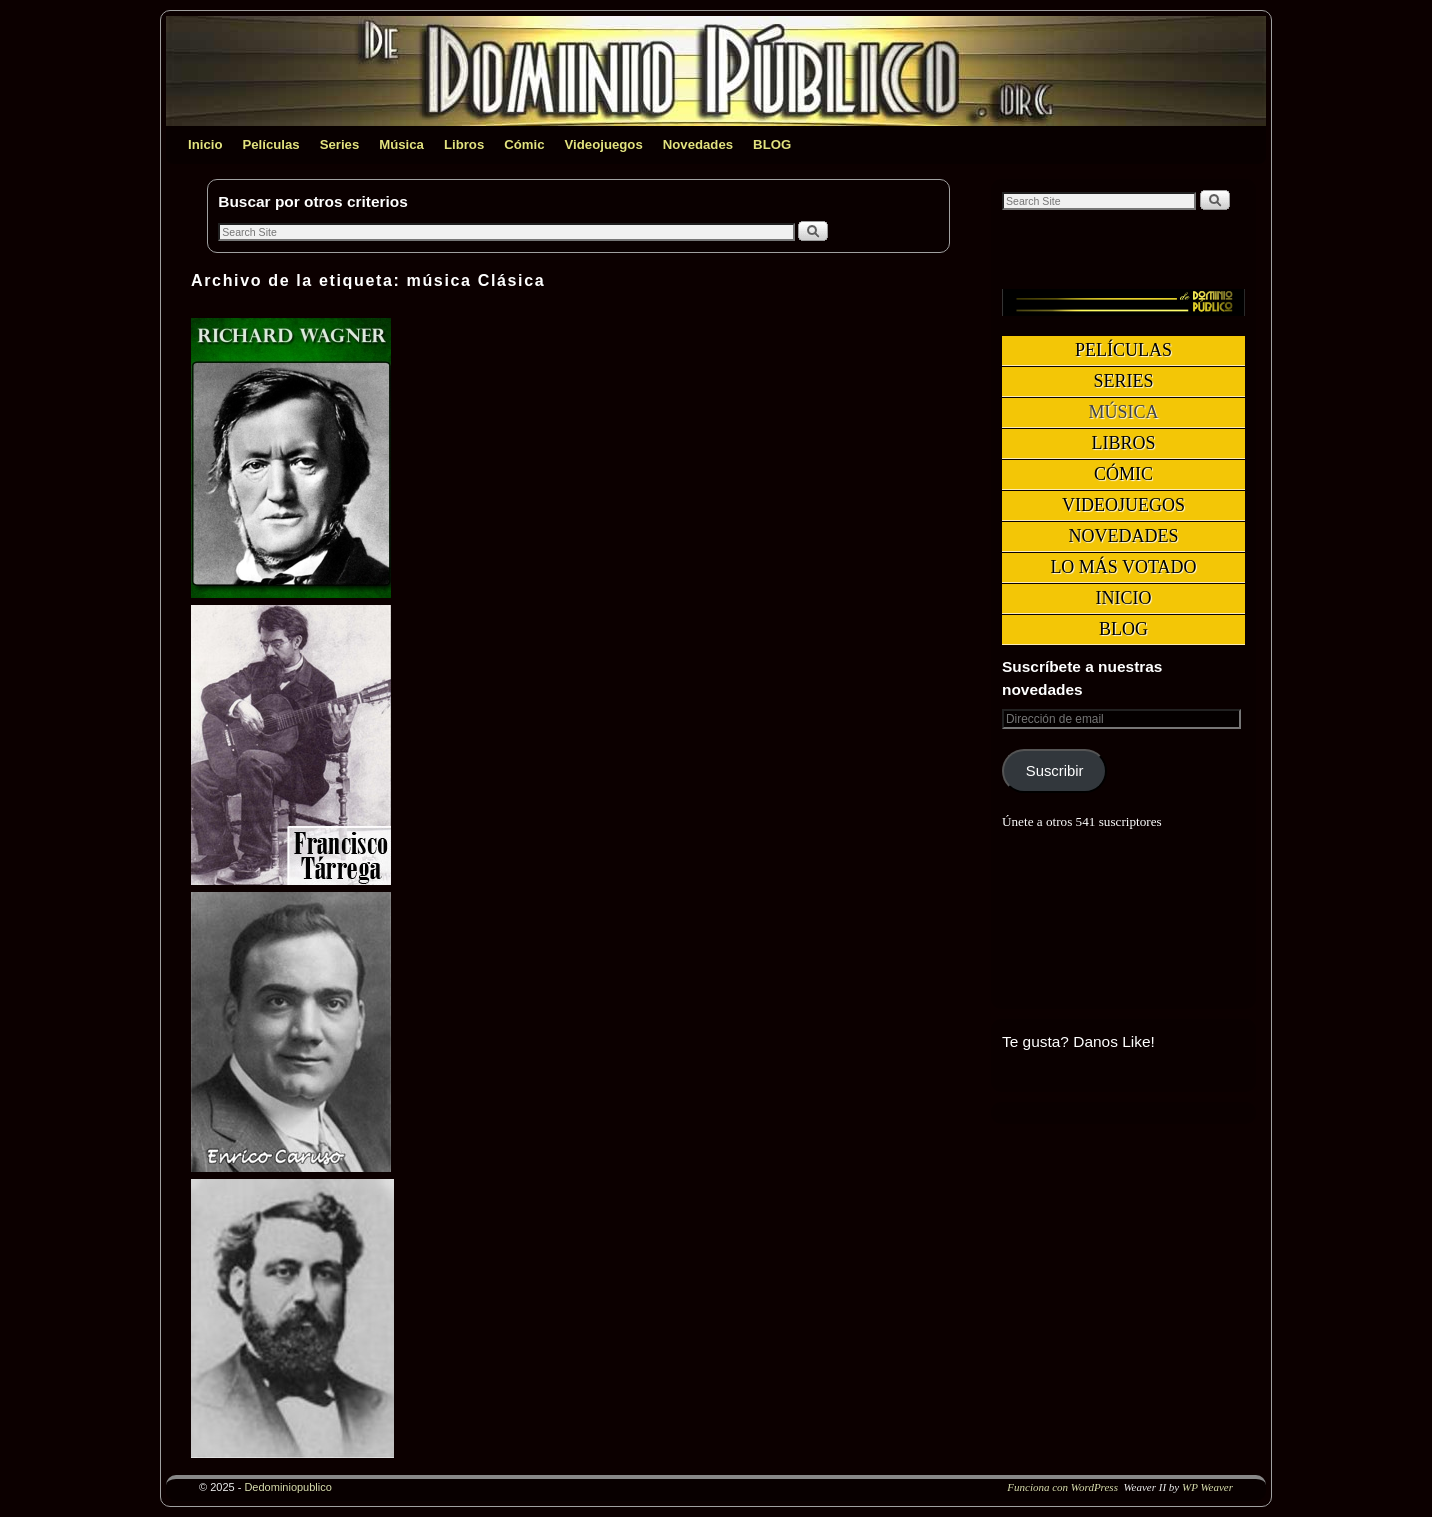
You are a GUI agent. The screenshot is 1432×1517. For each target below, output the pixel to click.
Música (401, 144)
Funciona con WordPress (1062, 1487)
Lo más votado (1123, 567)
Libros (464, 144)
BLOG (772, 144)
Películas (270, 144)
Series (340, 144)
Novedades (698, 144)
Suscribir (1055, 771)
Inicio (205, 144)
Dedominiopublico (287, 1487)
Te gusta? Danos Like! (1078, 1041)
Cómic (524, 144)
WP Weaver (1207, 1487)
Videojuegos (604, 144)
